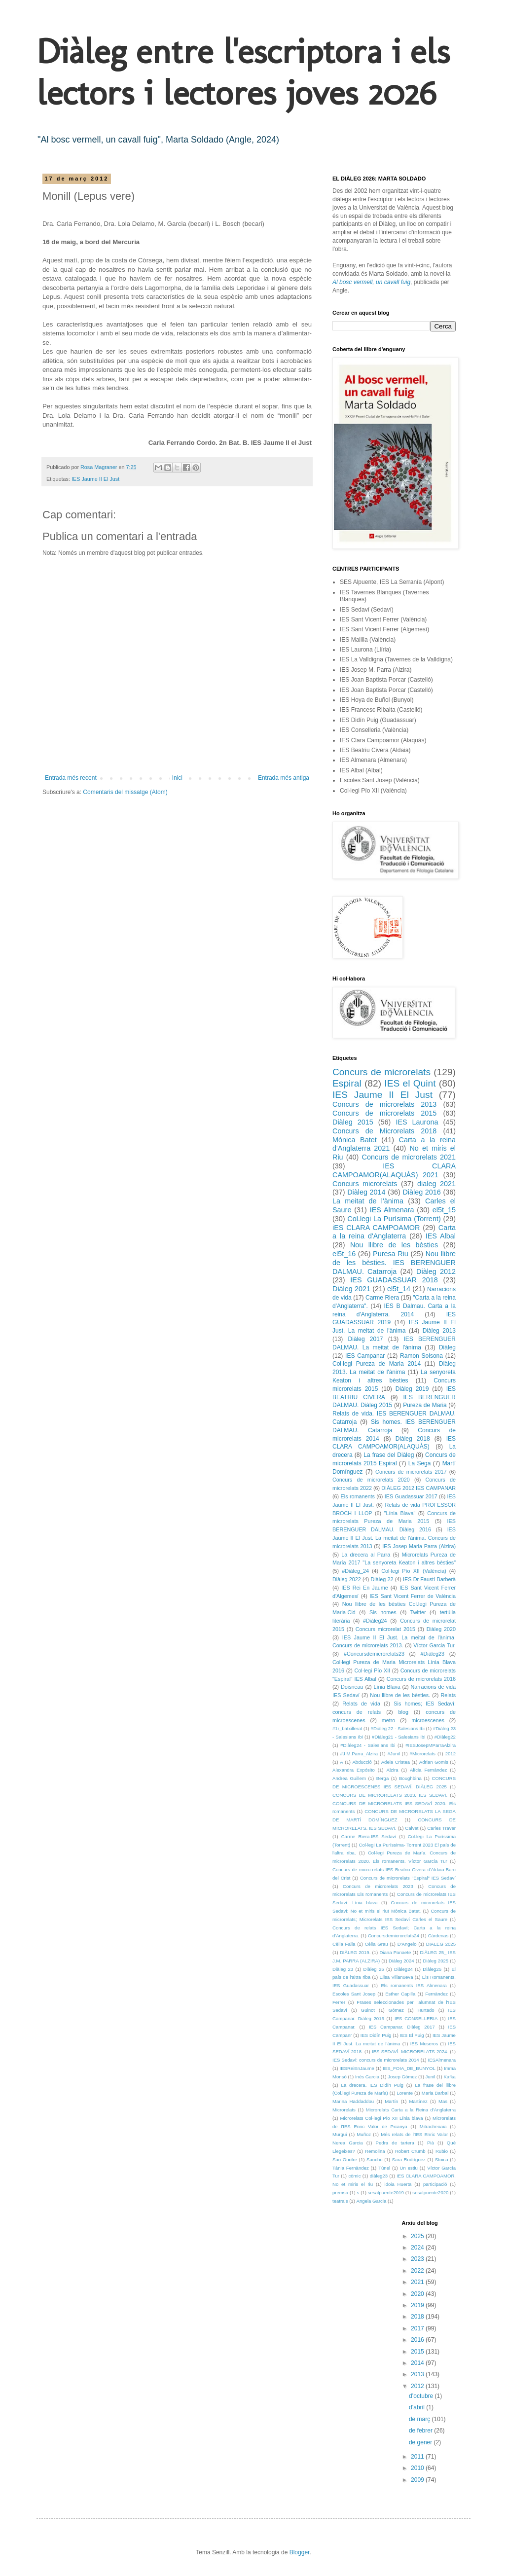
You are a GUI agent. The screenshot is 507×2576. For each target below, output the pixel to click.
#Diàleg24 (375, 1621)
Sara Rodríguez (409, 2159)
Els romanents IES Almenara (414, 1985)
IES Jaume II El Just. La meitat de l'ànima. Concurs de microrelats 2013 (394, 1537)
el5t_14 (398, 1289)
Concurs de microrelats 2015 (384, 1113)
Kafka (449, 2076)
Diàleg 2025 (436, 1960)
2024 (418, 2247)
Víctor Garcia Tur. (434, 1645)
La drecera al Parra (365, 1555)
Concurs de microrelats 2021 (409, 1157)
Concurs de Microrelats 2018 (384, 1131)
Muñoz (364, 2134)
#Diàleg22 (445, 1737)
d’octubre (422, 2396)
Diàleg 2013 (439, 1330)
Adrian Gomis (433, 1762)
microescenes (427, 1720)
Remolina (375, 2151)
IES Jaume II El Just (95, 479)
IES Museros (424, 2043)
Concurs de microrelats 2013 (384, 1104)
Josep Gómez (402, 2076)
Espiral (347, 1083)
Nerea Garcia (347, 2142)
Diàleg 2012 (436, 1271)
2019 (418, 2305)
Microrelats (344, 2109)
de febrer (421, 2430)
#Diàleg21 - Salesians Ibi (398, 1737)
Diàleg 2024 (401, 1960)
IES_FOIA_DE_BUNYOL (409, 2068)
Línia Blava (386, 1687)
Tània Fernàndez (350, 2168)
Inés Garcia (367, 2076)
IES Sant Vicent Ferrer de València (413, 1596)
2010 (418, 2468)
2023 (418, 2258)
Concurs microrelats (364, 1184)
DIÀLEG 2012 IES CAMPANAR (418, 1488)
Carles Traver (441, 1828)
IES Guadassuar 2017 (411, 1496)
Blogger (300, 2552)
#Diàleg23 (433, 1654)
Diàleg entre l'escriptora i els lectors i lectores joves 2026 (243, 72)
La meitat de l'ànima (367, 1201)
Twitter (418, 1612)
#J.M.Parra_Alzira (359, 1753)
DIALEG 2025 (441, 1944)
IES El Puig (412, 2035)
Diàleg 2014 (366, 1192)
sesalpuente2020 (430, 2192)
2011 (418, 2456)
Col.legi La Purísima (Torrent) (393, 1219)
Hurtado (426, 2010)
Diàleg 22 (382, 1579)
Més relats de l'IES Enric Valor (414, 2134)
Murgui (339, 2134)
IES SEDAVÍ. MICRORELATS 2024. (410, 2051)
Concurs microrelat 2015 (385, 1629)
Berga (382, 1778)
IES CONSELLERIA (416, 2018)
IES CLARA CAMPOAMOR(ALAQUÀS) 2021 (394, 1170)
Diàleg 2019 (412, 1388)
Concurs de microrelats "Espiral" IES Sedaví (408, 1878)
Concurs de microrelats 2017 (411, 1472)
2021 (418, 2282)
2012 (450, 1753)
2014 (418, 2362)
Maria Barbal (435, 2093)
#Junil (394, 1753)
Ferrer (338, 2002)
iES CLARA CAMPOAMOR (376, 1228)
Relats (448, 1695)
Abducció (361, 1762)
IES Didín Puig (376, 2035)
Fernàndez (436, 1993)
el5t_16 (344, 1254)
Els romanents (358, 1496)
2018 (418, 2316)
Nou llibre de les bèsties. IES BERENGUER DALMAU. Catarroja (394, 1262)
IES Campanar (365, 1355)
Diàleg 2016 (421, 1192)
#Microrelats (422, 1753)
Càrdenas (438, 1935)
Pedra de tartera (395, 2142)
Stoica (441, 2159)
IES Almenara (392, 1210)
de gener (421, 2442)
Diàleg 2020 (441, 1629)
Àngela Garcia (372, 2201)
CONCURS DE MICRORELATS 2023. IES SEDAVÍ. (389, 1795)
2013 (418, 2374)
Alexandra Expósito (353, 1770)
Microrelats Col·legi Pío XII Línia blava (381, 2118)
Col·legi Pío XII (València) (413, 1571)
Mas (442, 2101)
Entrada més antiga (283, 777)
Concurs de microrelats (381, 1072)
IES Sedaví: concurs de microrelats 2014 (375, 2060)
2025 (418, 2236)
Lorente (405, 2093)
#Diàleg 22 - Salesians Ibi (398, 1728)
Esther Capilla (400, 1993)
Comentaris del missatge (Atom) (125, 792)
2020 (418, 2293)
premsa (340, 2192)
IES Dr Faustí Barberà (429, 1579)
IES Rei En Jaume (364, 1588)
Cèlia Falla (343, 1944)
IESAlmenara (442, 2060)
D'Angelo (407, 1944)
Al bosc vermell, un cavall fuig (371, 282)
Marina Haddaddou (353, 2101)
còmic (354, 2175)
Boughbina (410, 1778)
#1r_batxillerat (347, 1728)
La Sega (419, 1463)
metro (389, 1720)
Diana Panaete (395, 1952)
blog (403, 1712)
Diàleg (447, 1347)
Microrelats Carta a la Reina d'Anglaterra (411, 2109)
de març (420, 2419)
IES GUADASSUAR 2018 (393, 1280)
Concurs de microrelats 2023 (378, 1886)
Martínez (418, 2101)
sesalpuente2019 (386, 2192)
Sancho (374, 2159)
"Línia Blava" (400, 1513)
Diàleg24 (403, 1969)
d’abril (417, 2407)
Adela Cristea (395, 1762)
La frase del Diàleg (388, 1454)
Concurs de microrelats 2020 (371, 1480)
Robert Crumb (410, 2151)
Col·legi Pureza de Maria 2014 (376, 1363)
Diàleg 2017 (365, 1339)
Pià (430, 2142)
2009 (418, 2479)
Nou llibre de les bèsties (394, 1245)
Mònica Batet (354, 1140)
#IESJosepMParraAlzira (430, 1745)
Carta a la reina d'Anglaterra (394, 1232)
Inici (177, 777)
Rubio (441, 2151)
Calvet (411, 1828)
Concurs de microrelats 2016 (421, 1679)
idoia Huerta (398, 2184)
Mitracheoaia (433, 2126)
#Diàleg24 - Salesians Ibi (367, 1745)
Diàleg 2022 (346, 1579)
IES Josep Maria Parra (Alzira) (419, 1546)
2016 (418, 2339)
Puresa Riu (390, 1254)
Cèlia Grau (376, 1944)
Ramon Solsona (421, 1355)
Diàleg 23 (342, 1969)
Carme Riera (382, 1297)
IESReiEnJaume (356, 2068)
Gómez (396, 2010)
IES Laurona (417, 1122)
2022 (418, 2270)
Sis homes (383, 1612)
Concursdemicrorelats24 (393, 1935)
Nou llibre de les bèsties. (400, 1695)
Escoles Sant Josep (353, 1993)
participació (435, 2184)
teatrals (340, 2201)
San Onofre (344, 2159)
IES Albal (441, 1236)
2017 (418, 2328)
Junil (430, 2076)
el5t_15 (444, 1210)
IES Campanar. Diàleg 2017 (402, 2027)
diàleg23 (379, 2175)
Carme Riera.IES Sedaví (369, 1836)
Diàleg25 (432, 1969)
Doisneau (352, 1687)
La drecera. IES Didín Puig (372, 2085)
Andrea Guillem (349, 1778)
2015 (418, 2351)
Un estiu (409, 2168)
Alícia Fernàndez (428, 1770)
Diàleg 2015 (352, 1122)
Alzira (392, 1770)
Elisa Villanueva (396, 1977)
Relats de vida (361, 1703)
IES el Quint (409, 1083)
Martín (391, 2101)
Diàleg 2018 (413, 1438)
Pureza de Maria (425, 1405)
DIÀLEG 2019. (355, 1952)
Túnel (384, 2168)
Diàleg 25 (373, 1969)
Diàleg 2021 (351, 1289)
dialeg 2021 (436, 1184)
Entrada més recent (71, 777)
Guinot (368, 2010)
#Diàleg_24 (355, 1571)
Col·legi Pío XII (373, 1670)
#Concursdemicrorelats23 (374, 1654)
